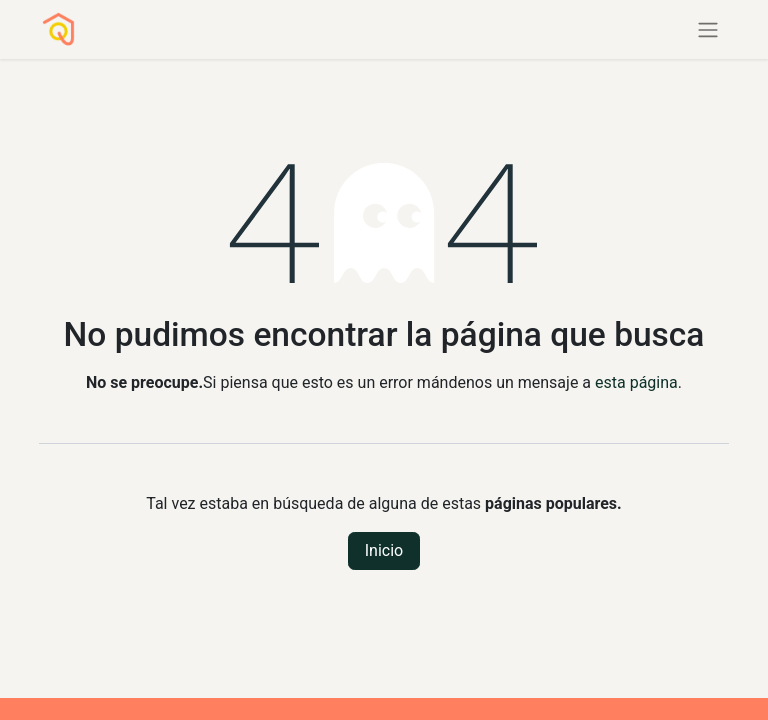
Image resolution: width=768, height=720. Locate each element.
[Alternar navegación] (708, 29)
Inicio (384, 550)
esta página (636, 382)
